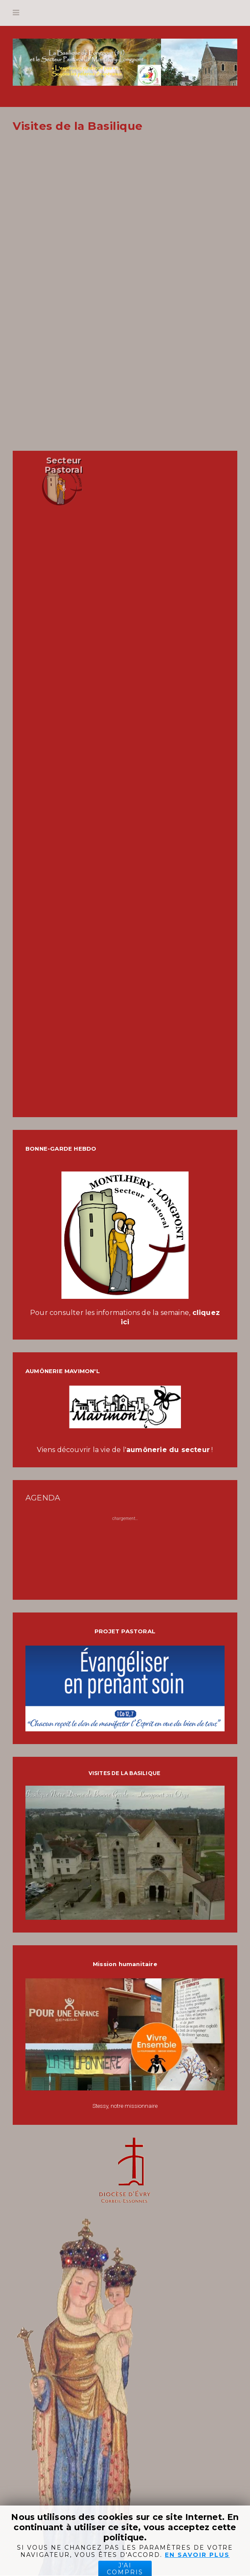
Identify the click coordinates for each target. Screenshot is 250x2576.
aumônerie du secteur (168, 1450)
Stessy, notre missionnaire (125, 2106)
